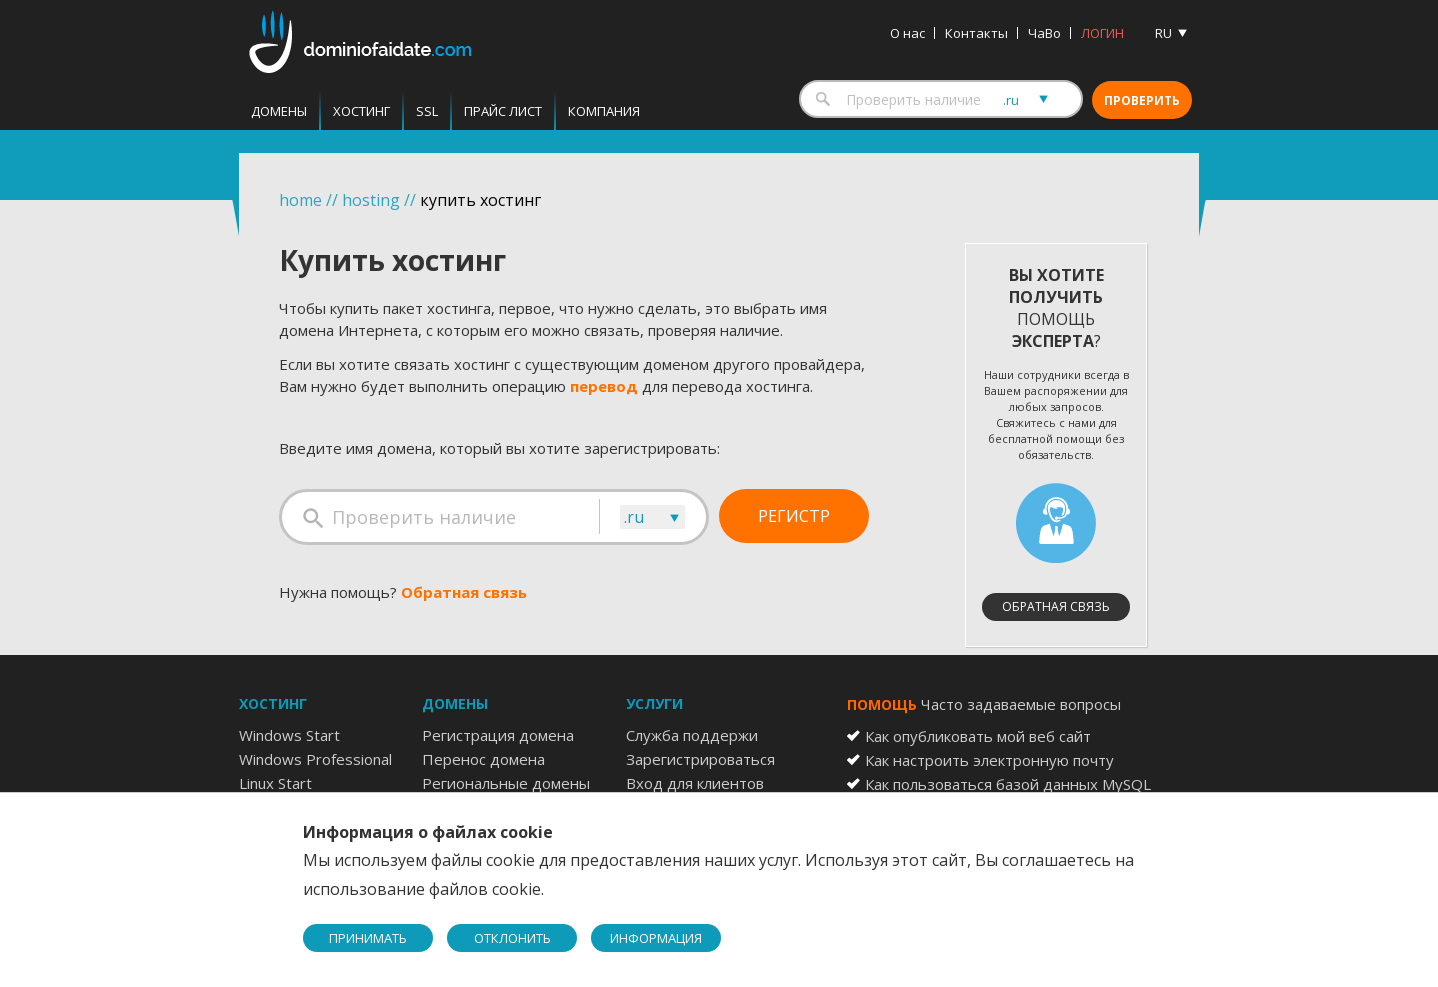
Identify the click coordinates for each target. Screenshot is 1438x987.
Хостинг (361, 111)
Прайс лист (503, 111)
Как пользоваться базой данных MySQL (1008, 784)
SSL (427, 111)
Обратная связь (464, 592)
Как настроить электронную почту (989, 760)
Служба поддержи (692, 735)
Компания (604, 111)
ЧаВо (1044, 33)
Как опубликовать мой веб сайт (978, 736)
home (300, 200)
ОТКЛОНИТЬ (512, 938)
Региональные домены (506, 783)
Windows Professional (315, 759)
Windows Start (289, 735)
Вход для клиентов (695, 783)
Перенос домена (483, 759)
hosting (371, 200)
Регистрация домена (498, 735)
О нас (907, 33)
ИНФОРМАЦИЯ (656, 938)
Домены (279, 111)
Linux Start (275, 783)
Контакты (976, 33)
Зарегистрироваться (700, 759)
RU (1163, 33)
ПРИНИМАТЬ (368, 938)
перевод (604, 386)
